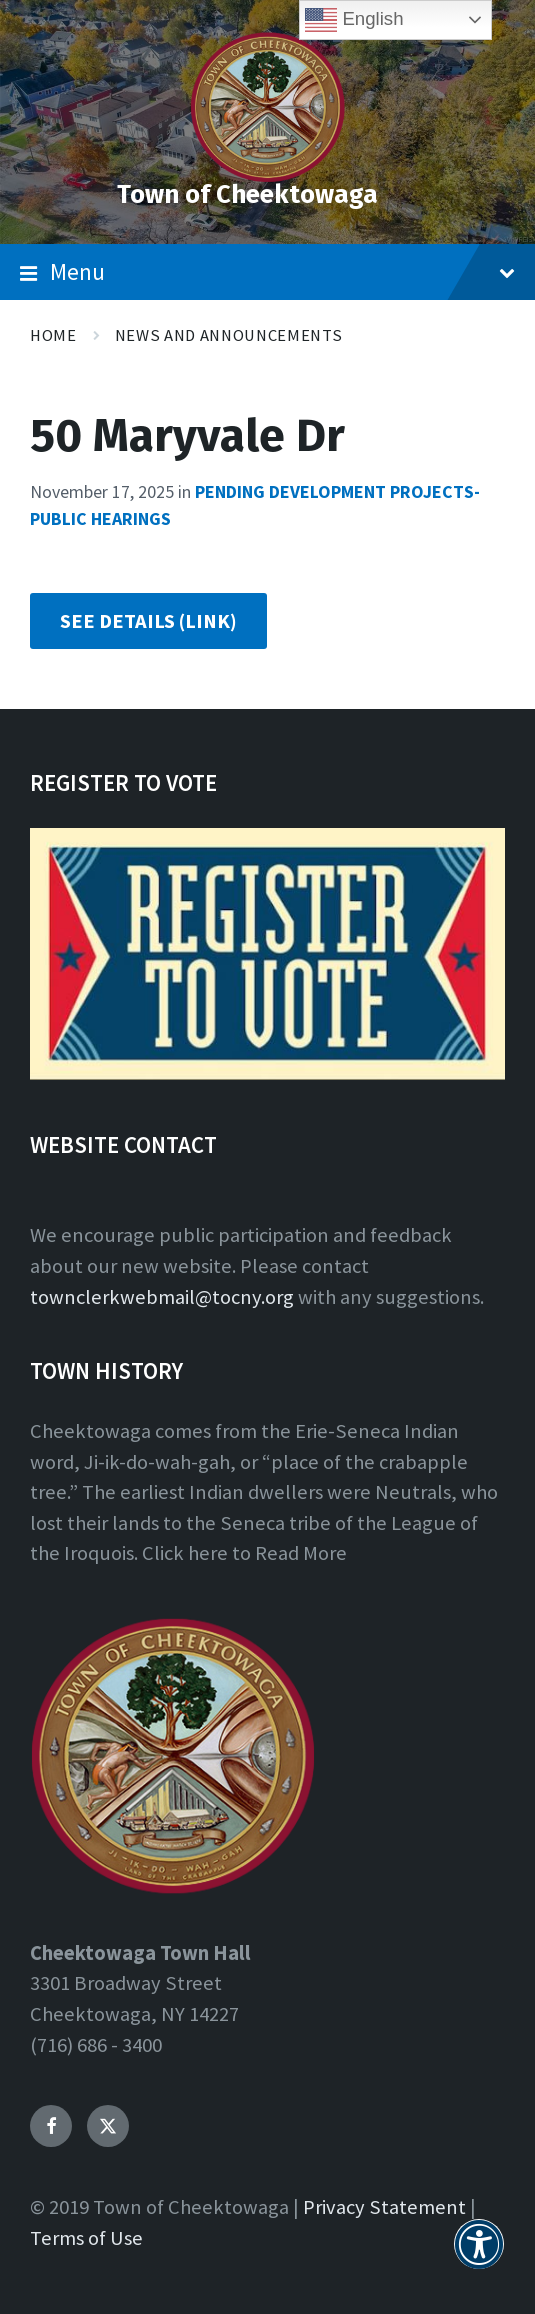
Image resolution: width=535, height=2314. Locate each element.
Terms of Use (86, 2238)
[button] (479, 2256)
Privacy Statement (384, 2207)
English (354, 20)
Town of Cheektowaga (247, 194)
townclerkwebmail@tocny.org (162, 1297)
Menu (267, 271)
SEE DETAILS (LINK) (148, 621)
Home (53, 335)
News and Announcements (229, 335)
